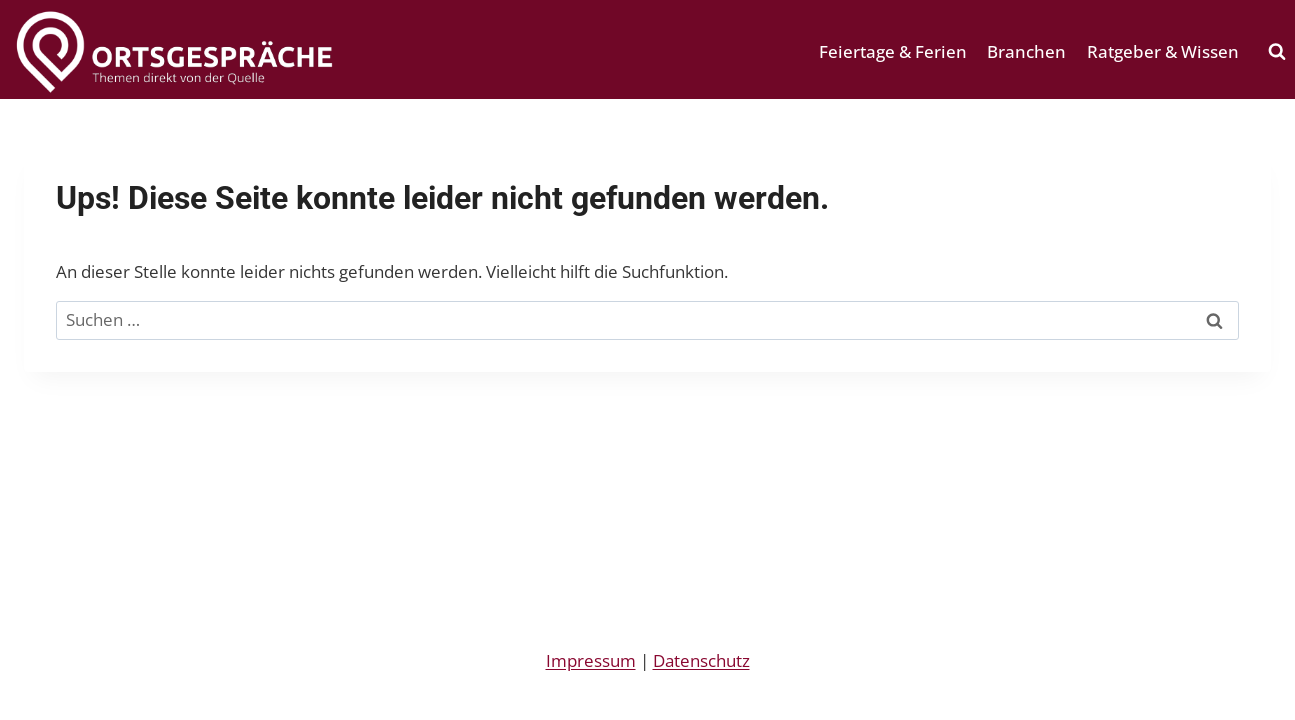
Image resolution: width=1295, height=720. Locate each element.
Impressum (591, 660)
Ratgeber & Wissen (1163, 51)
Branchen (1026, 51)
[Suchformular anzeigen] (1277, 52)
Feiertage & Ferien (893, 51)
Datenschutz (701, 660)
